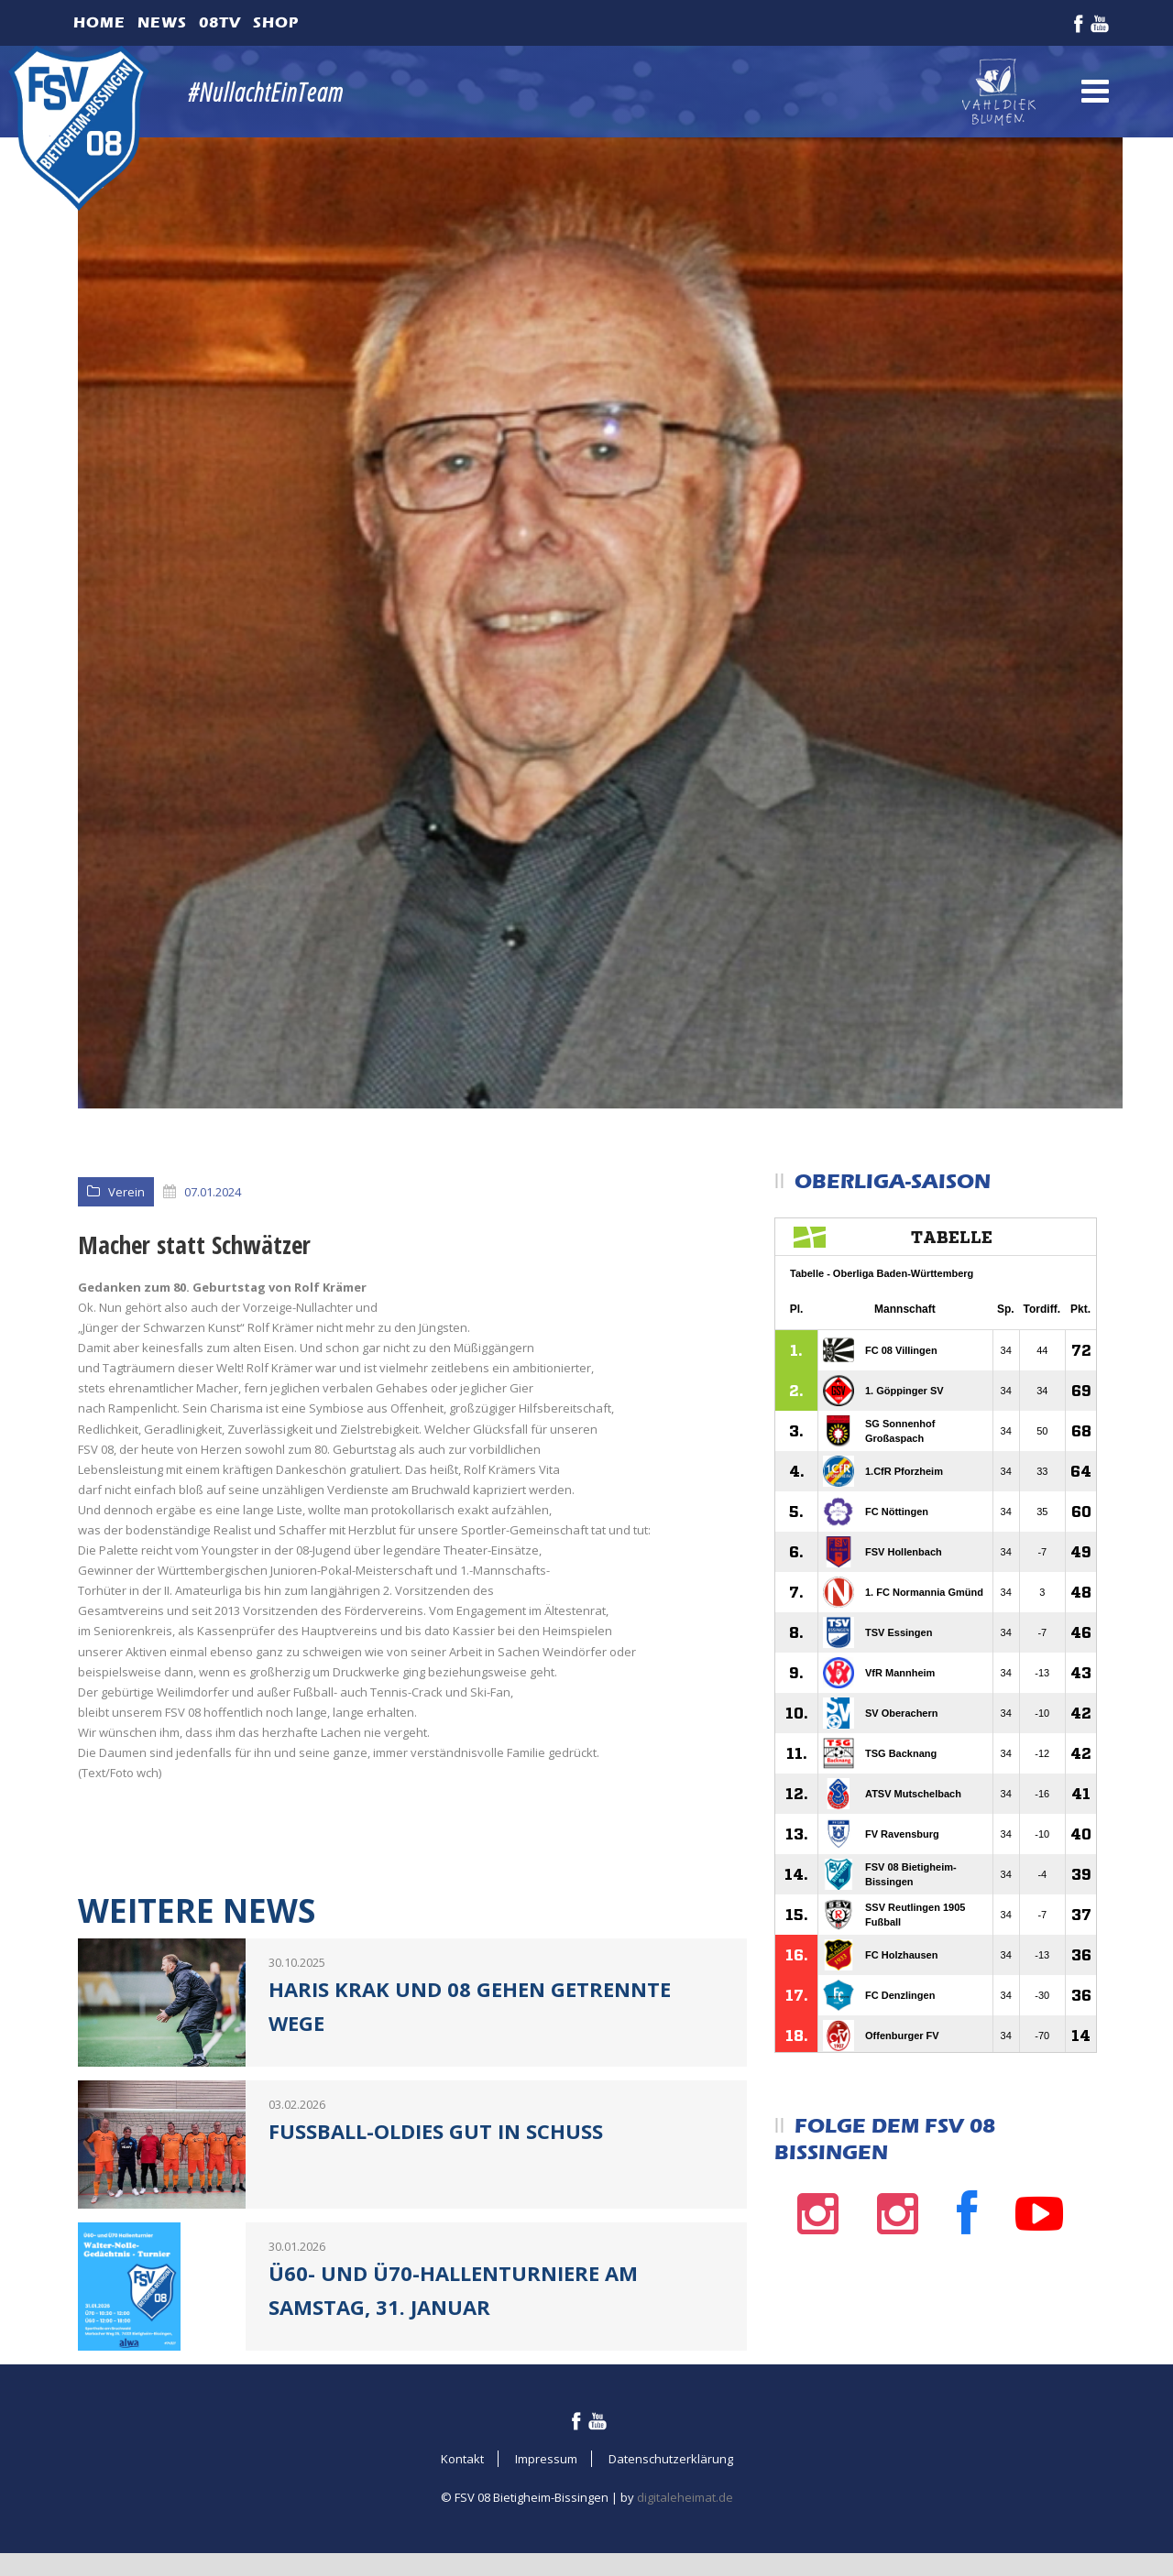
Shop (276, 22)
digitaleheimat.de (685, 2497)
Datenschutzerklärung (670, 2458)
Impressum (546, 2458)
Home (99, 22)
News (162, 22)
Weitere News (196, 1910)
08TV (220, 22)
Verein (126, 1192)
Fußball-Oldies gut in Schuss (436, 2131)
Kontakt (462, 2458)
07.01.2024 (212, 1192)
